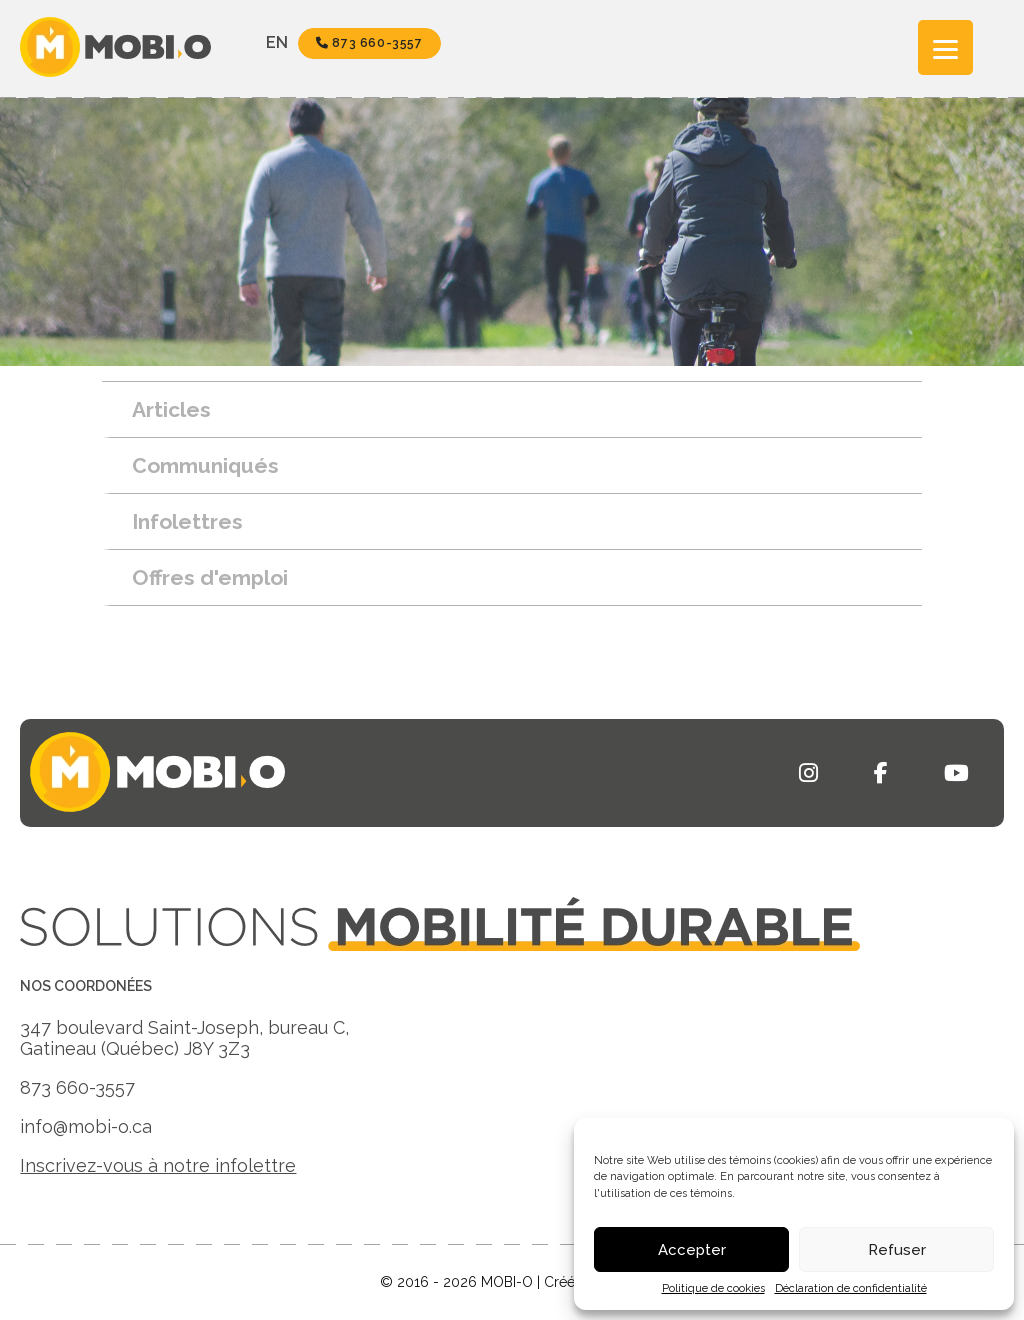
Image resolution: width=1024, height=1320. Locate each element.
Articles (171, 409)
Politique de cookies (713, 1288)
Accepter (692, 1250)
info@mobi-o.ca (86, 1126)
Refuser (897, 1250)
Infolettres (187, 521)
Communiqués (205, 465)
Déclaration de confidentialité (851, 1288)
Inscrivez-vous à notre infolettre (158, 1165)
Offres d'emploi (210, 577)
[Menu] (945, 47)
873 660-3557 (369, 43)
